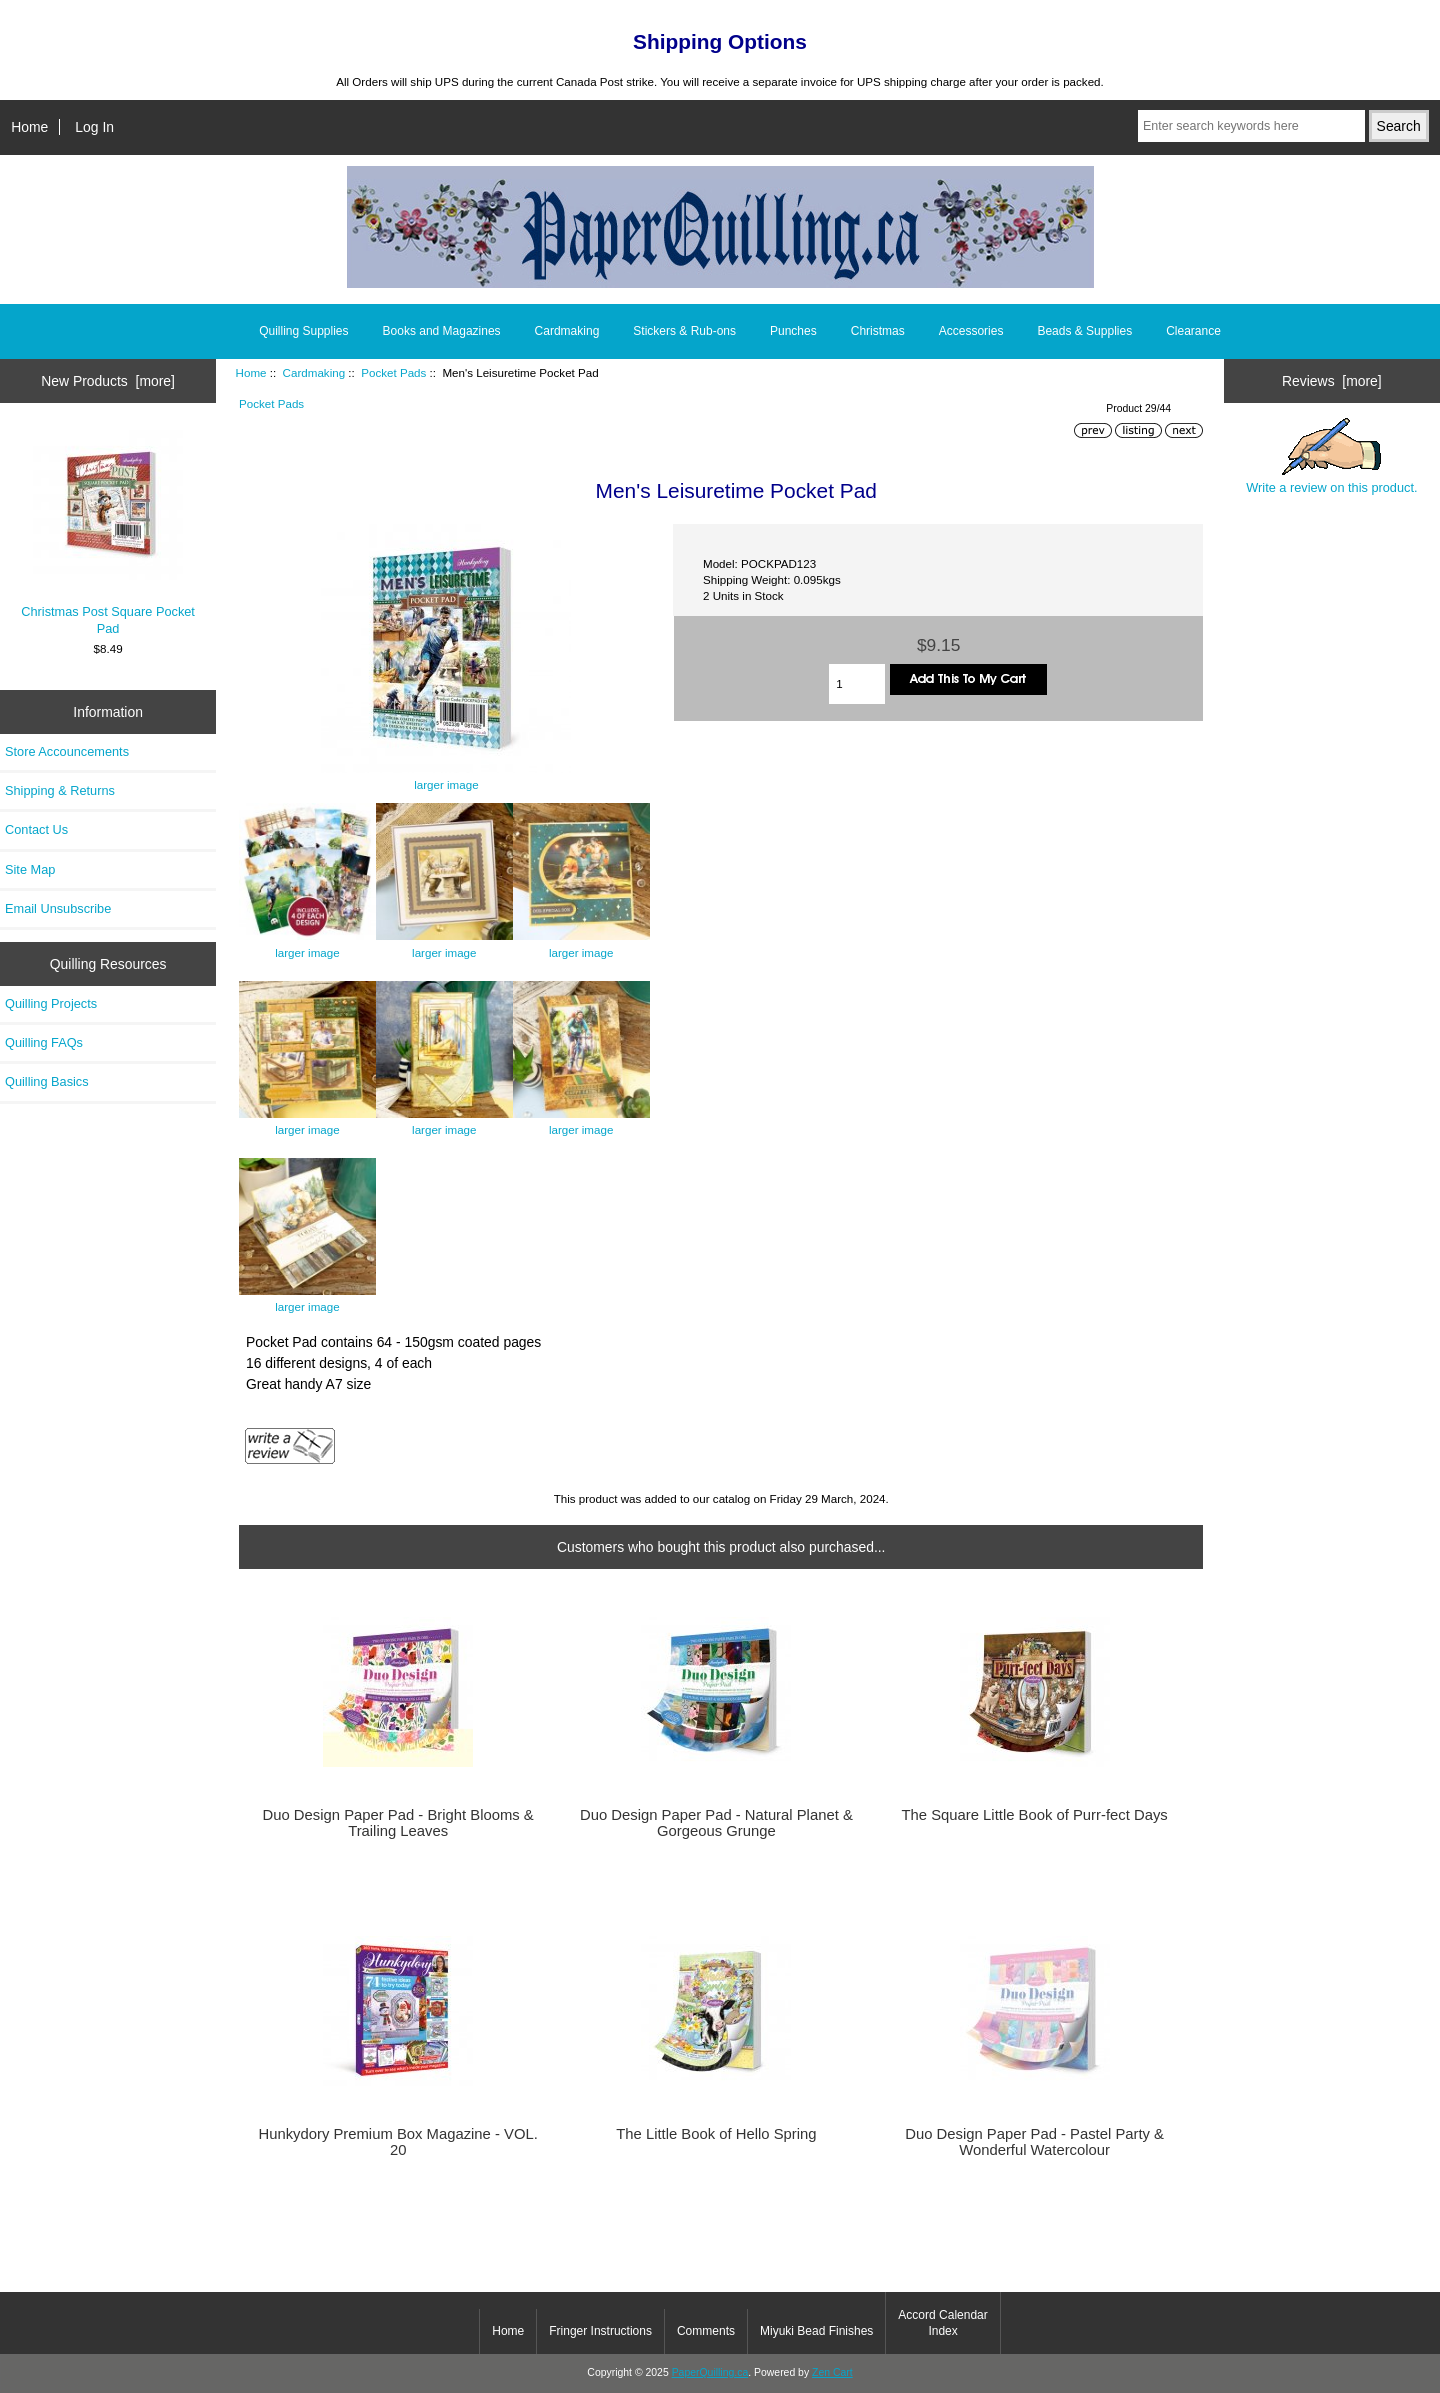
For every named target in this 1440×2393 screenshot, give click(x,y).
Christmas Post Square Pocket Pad (108, 532)
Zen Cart (832, 2372)
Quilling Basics (47, 1081)
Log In (94, 127)
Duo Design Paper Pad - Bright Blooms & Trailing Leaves (398, 1823)
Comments (706, 2331)
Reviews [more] (1332, 381)
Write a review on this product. (1331, 456)
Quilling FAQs (44, 1042)
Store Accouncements (67, 751)
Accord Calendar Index (942, 2323)
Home (29, 127)
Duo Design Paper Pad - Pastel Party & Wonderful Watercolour (1034, 2142)
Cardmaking (314, 372)
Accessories (971, 331)
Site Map (30, 869)
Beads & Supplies (1084, 331)
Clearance (1193, 331)
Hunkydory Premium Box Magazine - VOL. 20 (397, 2142)
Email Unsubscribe (58, 908)
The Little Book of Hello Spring (716, 2134)
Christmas (878, 331)
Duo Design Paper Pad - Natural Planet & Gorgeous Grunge (716, 1823)
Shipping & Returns (60, 790)
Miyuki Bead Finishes (816, 2331)
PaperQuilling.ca (710, 2372)
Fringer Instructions (600, 2331)
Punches (793, 331)
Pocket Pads (393, 372)
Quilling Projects (51, 1003)
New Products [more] (108, 381)
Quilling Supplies (303, 331)
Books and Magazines (442, 331)
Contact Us (36, 829)
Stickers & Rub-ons (684, 331)
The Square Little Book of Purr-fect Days (1035, 1815)
